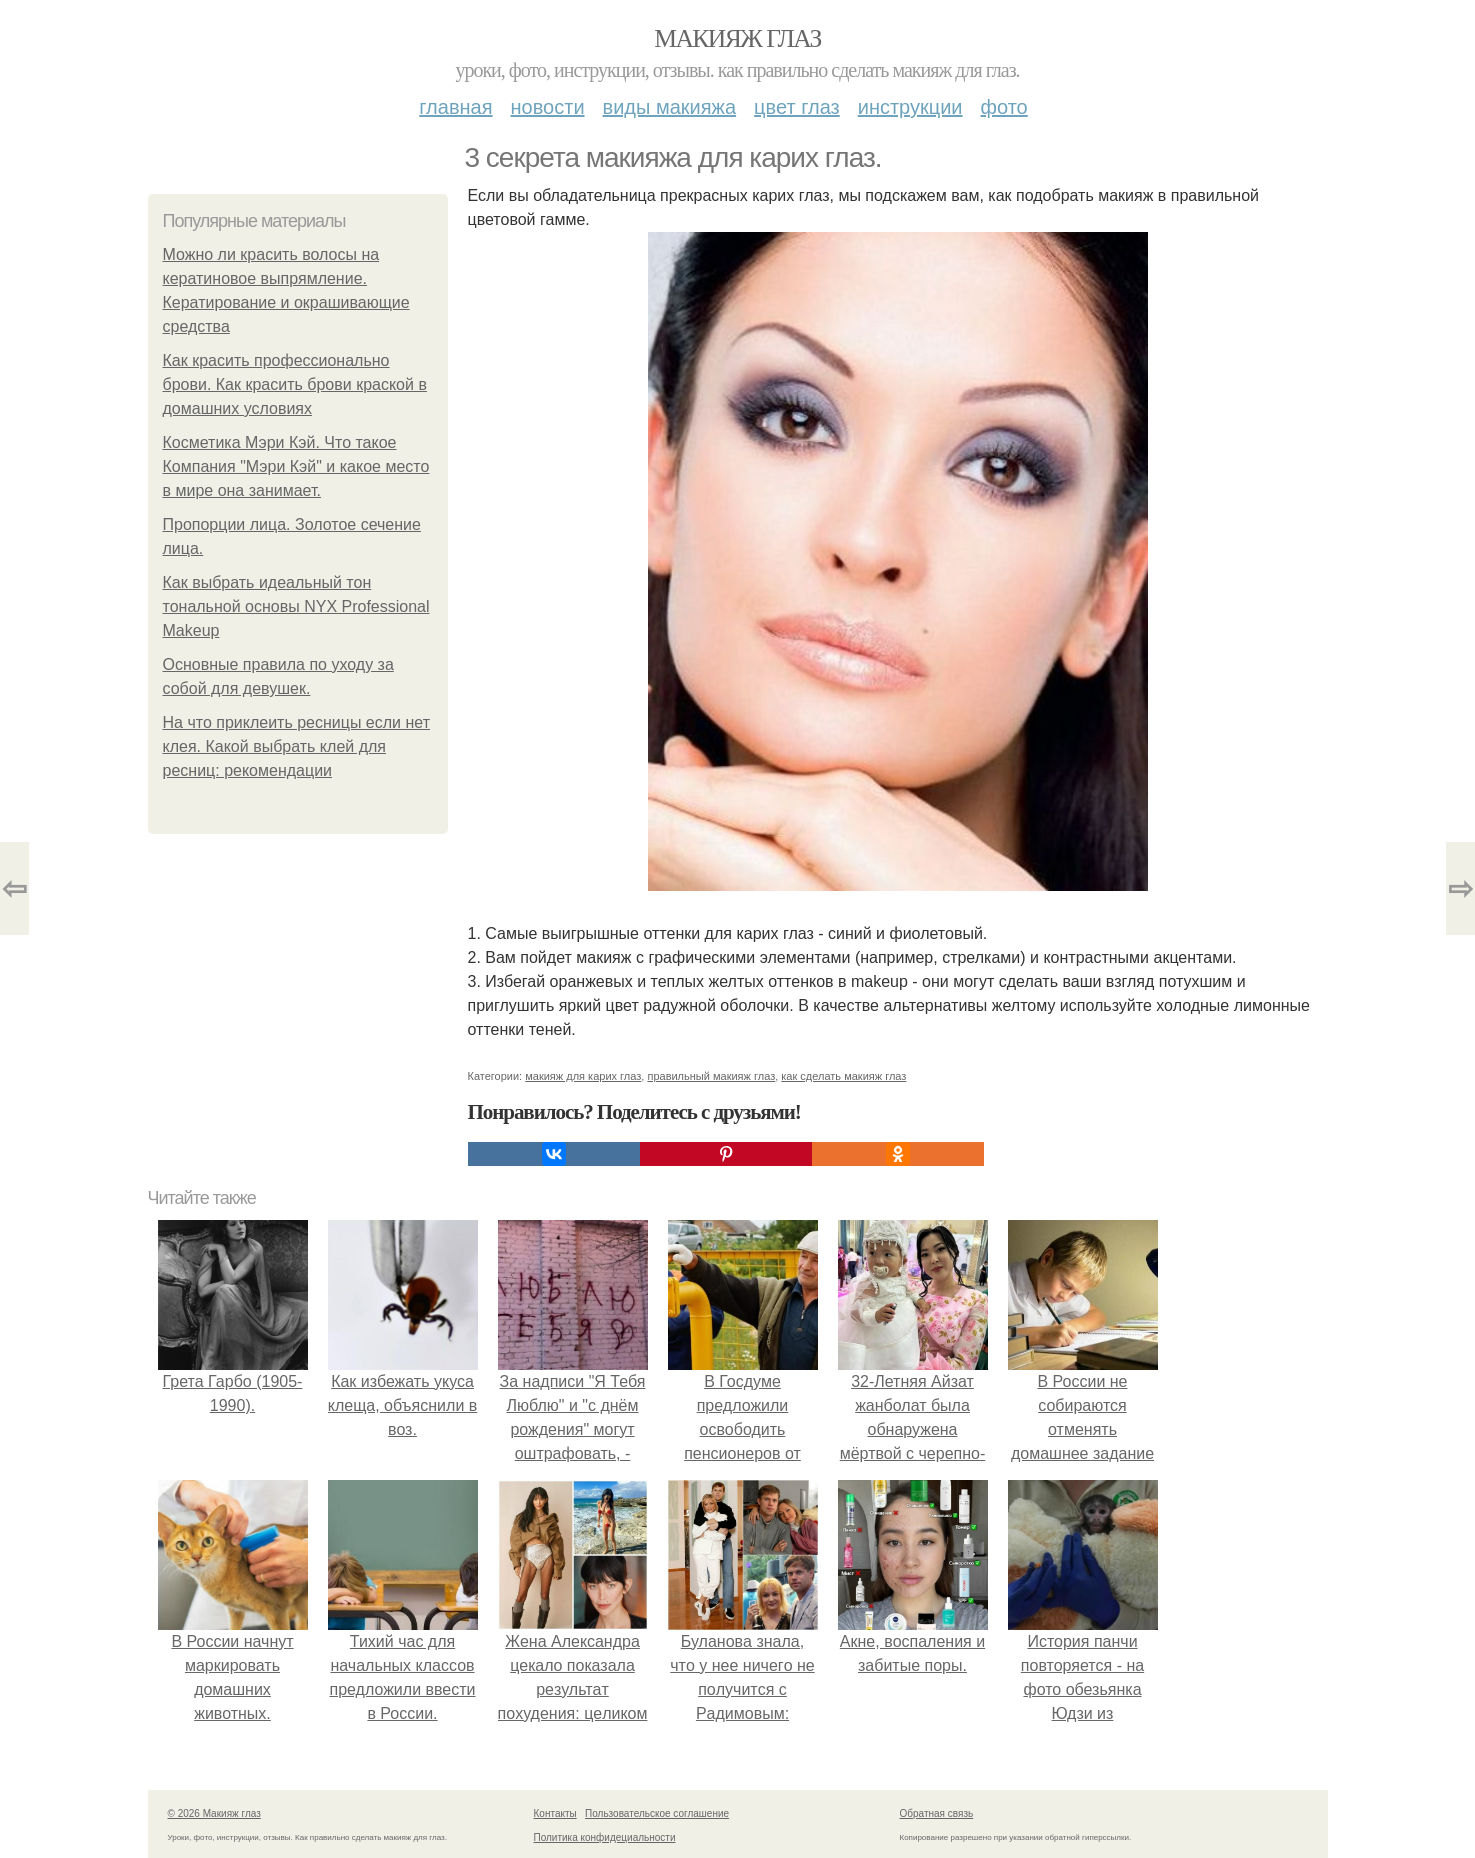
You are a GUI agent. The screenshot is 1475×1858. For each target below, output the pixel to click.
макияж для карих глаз (583, 1076)
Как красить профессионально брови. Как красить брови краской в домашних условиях (295, 384)
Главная (455, 107)
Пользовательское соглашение (657, 1813)
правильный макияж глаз (711, 1076)
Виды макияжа (670, 107)
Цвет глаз (797, 107)
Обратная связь (937, 1813)
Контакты (555, 1813)
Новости (548, 107)
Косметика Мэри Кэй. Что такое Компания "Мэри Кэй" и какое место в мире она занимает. (296, 466)
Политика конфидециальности (605, 1837)
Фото (1004, 107)
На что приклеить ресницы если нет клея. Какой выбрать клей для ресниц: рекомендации (297, 746)
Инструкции (910, 107)
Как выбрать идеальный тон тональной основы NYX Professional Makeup (296, 606)
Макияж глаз (737, 38)
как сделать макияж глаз (843, 1076)
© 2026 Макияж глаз (214, 1813)
